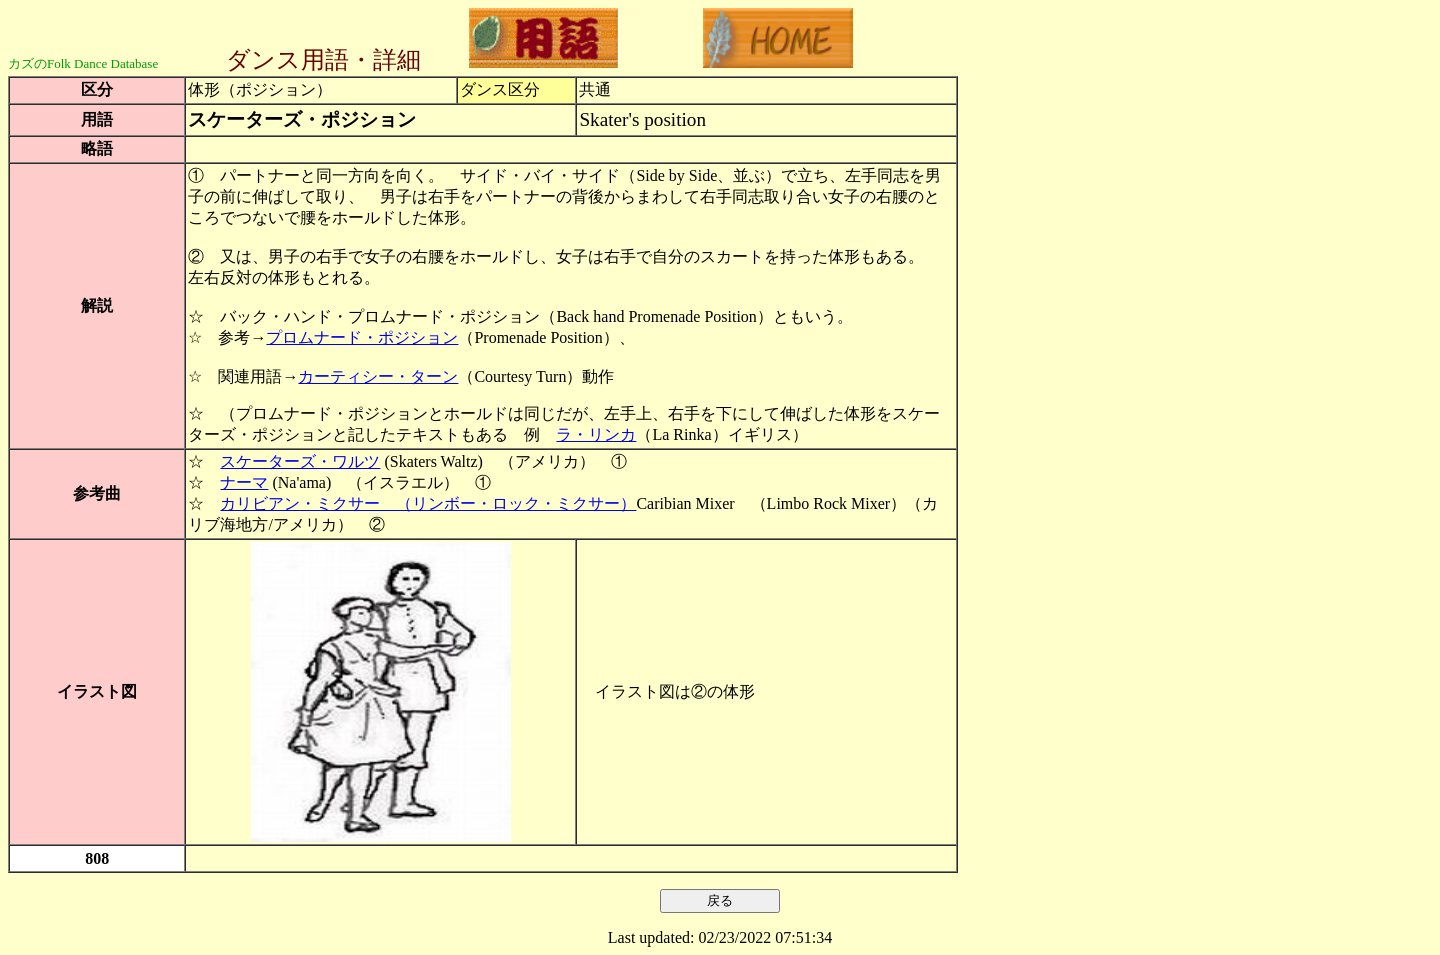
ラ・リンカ (596, 434)
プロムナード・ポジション (362, 337)
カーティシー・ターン (378, 376)
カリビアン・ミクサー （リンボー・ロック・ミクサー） (428, 503)
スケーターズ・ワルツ (300, 461)
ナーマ (244, 482)
